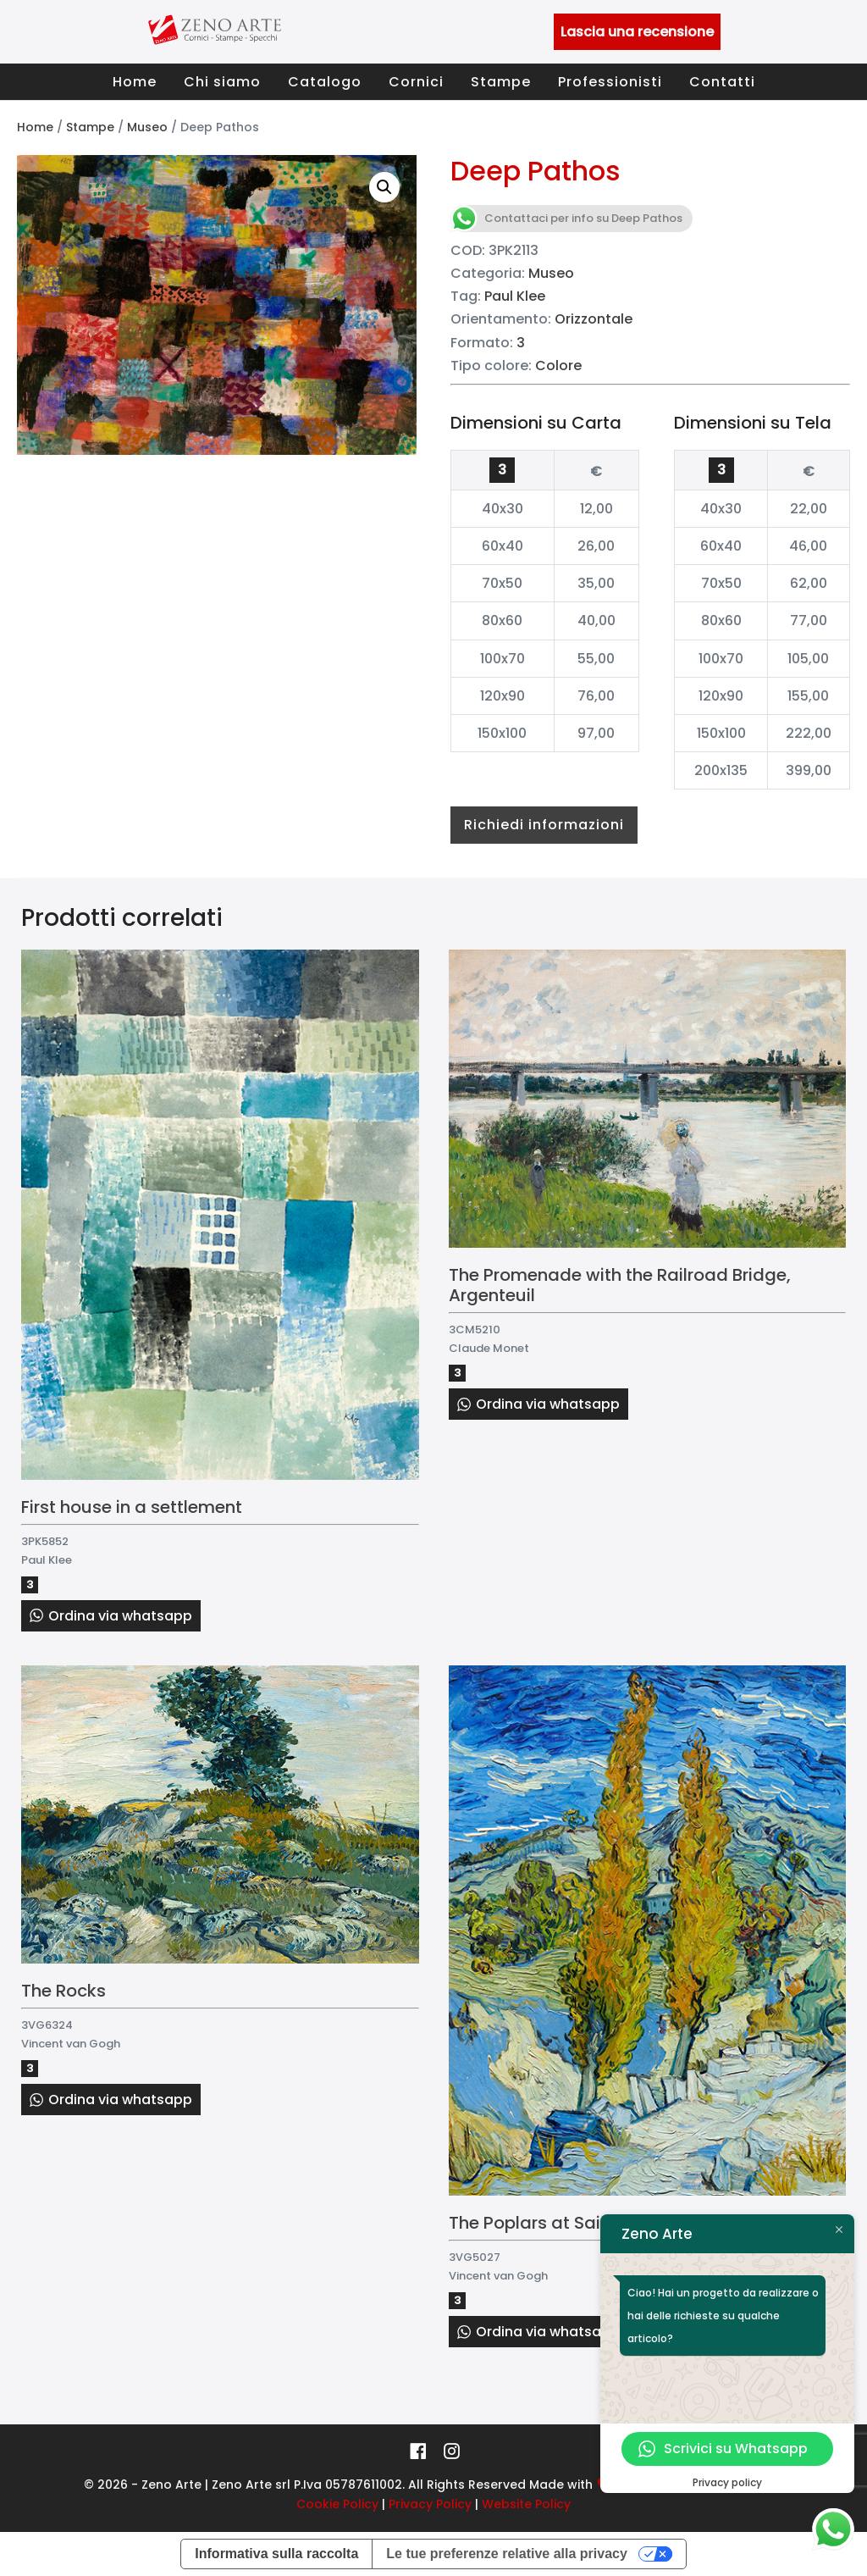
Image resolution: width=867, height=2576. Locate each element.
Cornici (416, 81)
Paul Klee (514, 296)
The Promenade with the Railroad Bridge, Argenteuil (620, 1285)
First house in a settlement (131, 1507)
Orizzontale (593, 319)
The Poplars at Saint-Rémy (562, 2223)
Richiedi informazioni (544, 824)
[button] (384, 187)
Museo (147, 127)
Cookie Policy (337, 2504)
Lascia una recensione (637, 32)
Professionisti (610, 81)
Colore (558, 365)
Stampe (501, 81)
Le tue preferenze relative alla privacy (506, 2553)
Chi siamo (222, 81)
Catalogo (325, 81)
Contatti (722, 81)
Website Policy (526, 2504)
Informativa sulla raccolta (276, 2553)
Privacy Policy (430, 2504)
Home (135, 81)
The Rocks (63, 1991)
